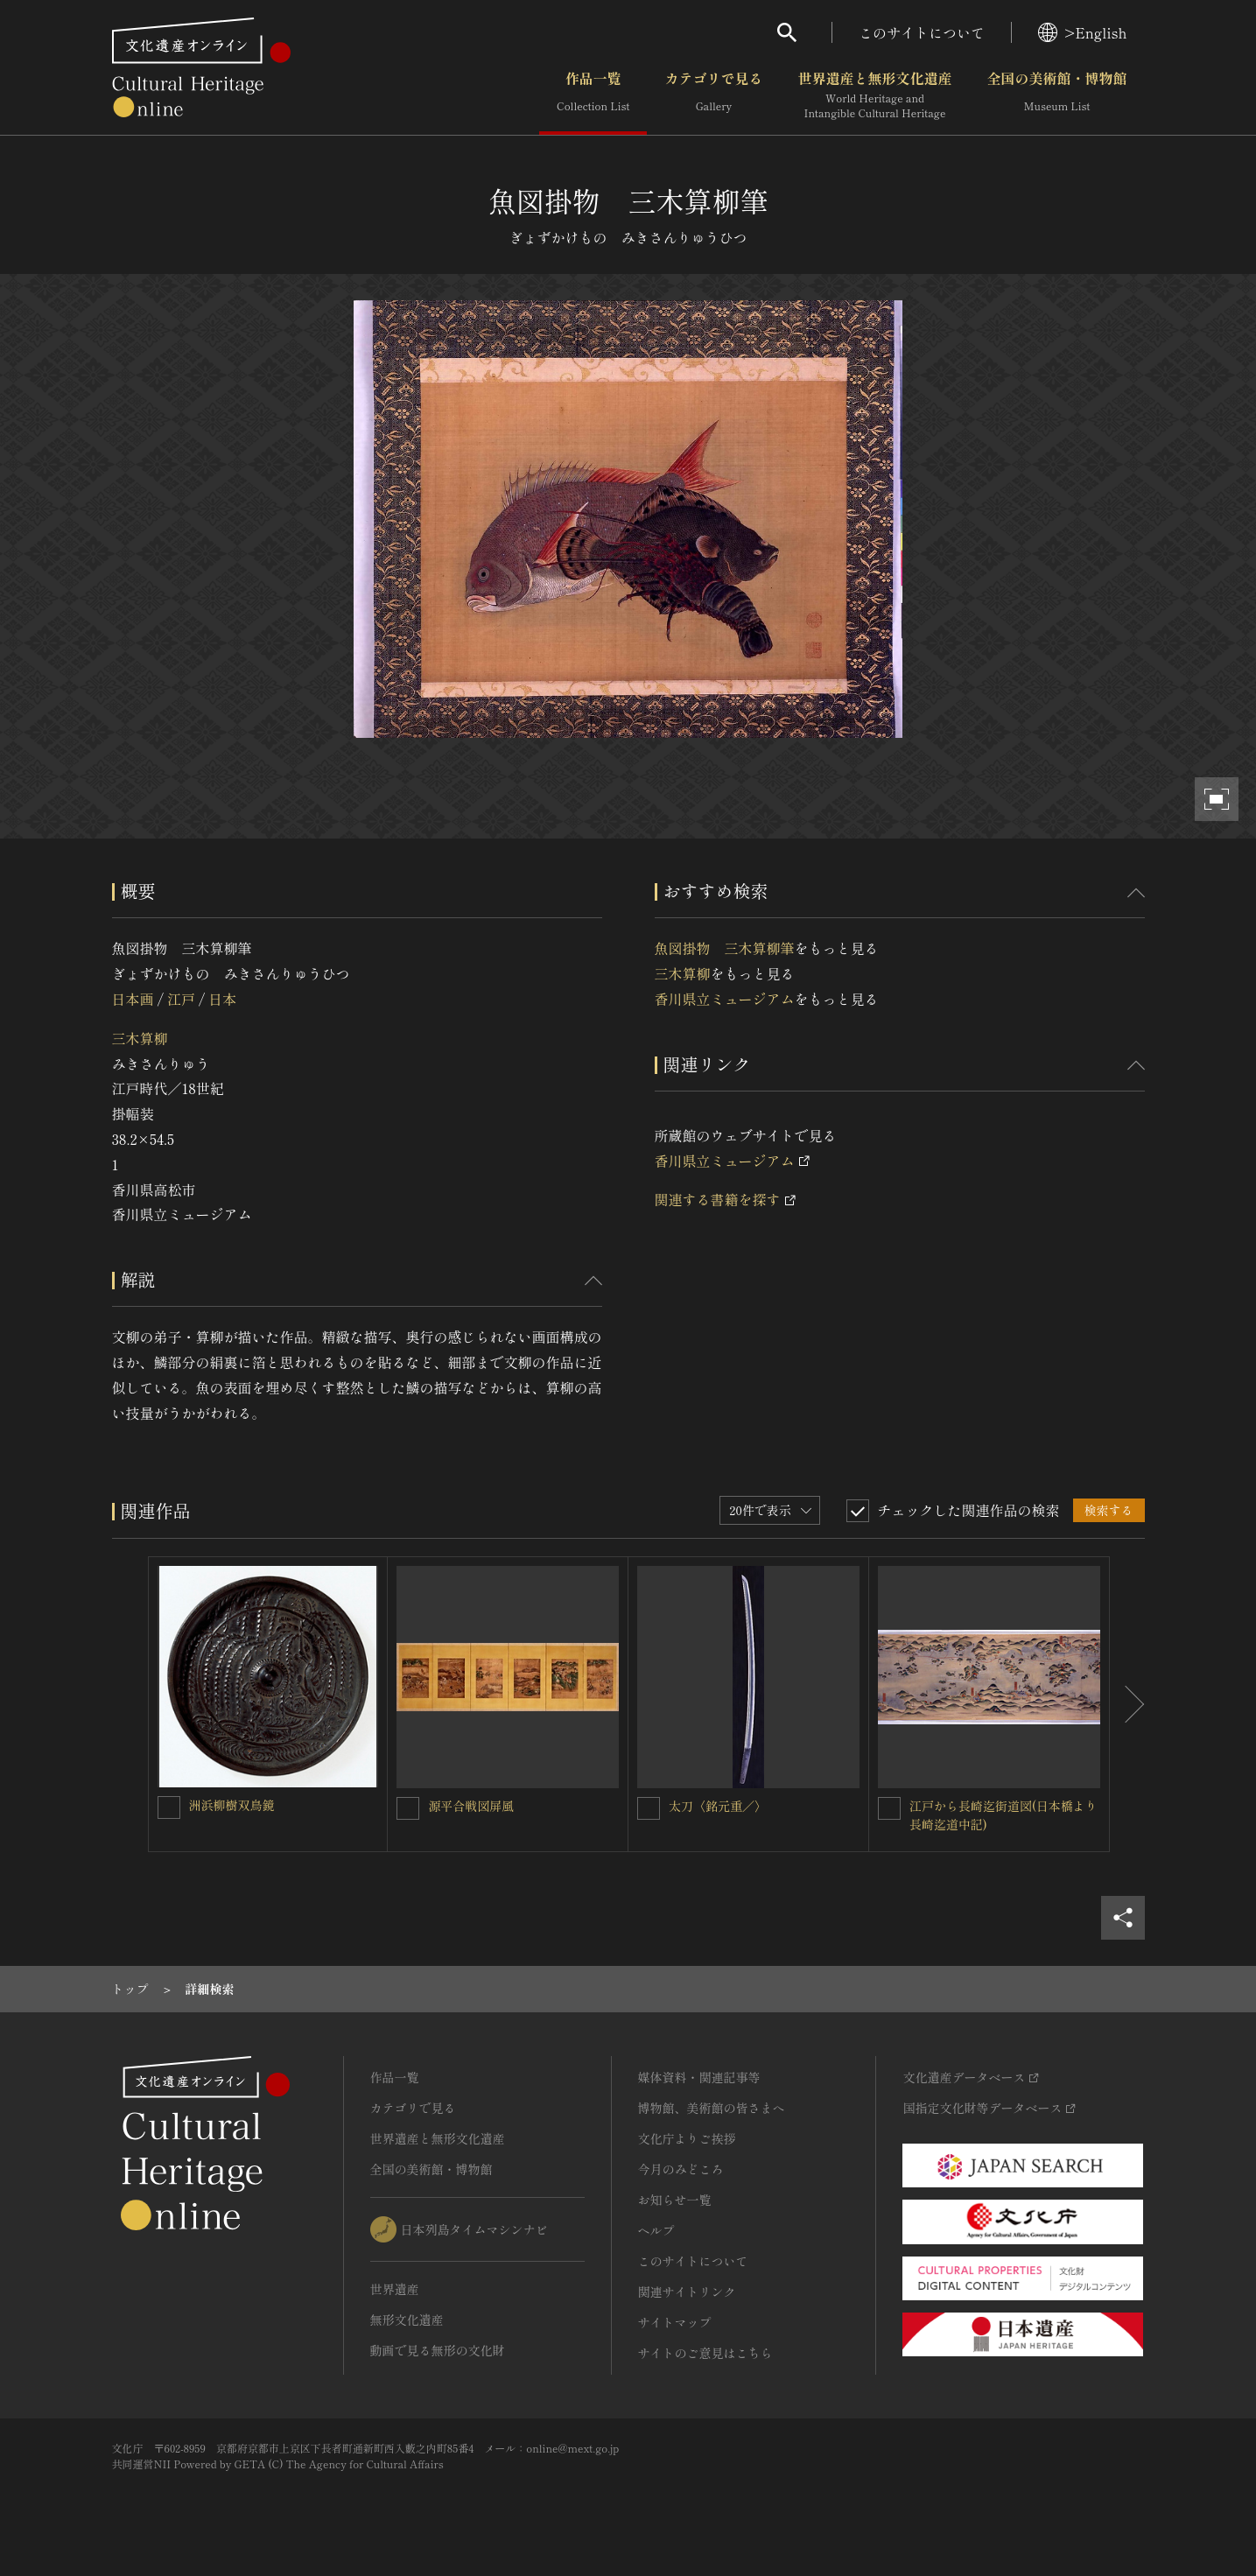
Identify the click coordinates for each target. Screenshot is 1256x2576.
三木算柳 (140, 1038)
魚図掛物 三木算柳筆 (725, 947)
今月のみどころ (681, 2169)
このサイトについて (922, 32)
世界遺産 (394, 2289)
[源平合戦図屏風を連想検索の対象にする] (407, 1808)
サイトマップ (675, 2322)
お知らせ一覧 (675, 2199)
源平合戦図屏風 (471, 1805)
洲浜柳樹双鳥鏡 (232, 1805)
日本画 (133, 998)
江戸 (181, 998)
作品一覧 (593, 95)
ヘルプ (656, 2230)
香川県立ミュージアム (725, 998)
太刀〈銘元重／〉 (718, 1805)
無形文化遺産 (407, 2319)
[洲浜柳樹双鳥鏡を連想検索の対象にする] (169, 1807)
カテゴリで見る (713, 95)
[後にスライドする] (1127, 1704)
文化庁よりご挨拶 (687, 2138)
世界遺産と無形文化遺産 (874, 95)
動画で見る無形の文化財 (437, 2350)
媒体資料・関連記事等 (699, 2077)
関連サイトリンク (687, 2291)
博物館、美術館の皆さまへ (711, 2107)
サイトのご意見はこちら (705, 2353)
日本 (222, 998)
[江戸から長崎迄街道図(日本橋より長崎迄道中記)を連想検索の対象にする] (889, 1808)
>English (1082, 32)
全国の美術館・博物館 (1056, 95)
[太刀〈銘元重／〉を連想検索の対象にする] (648, 1808)
